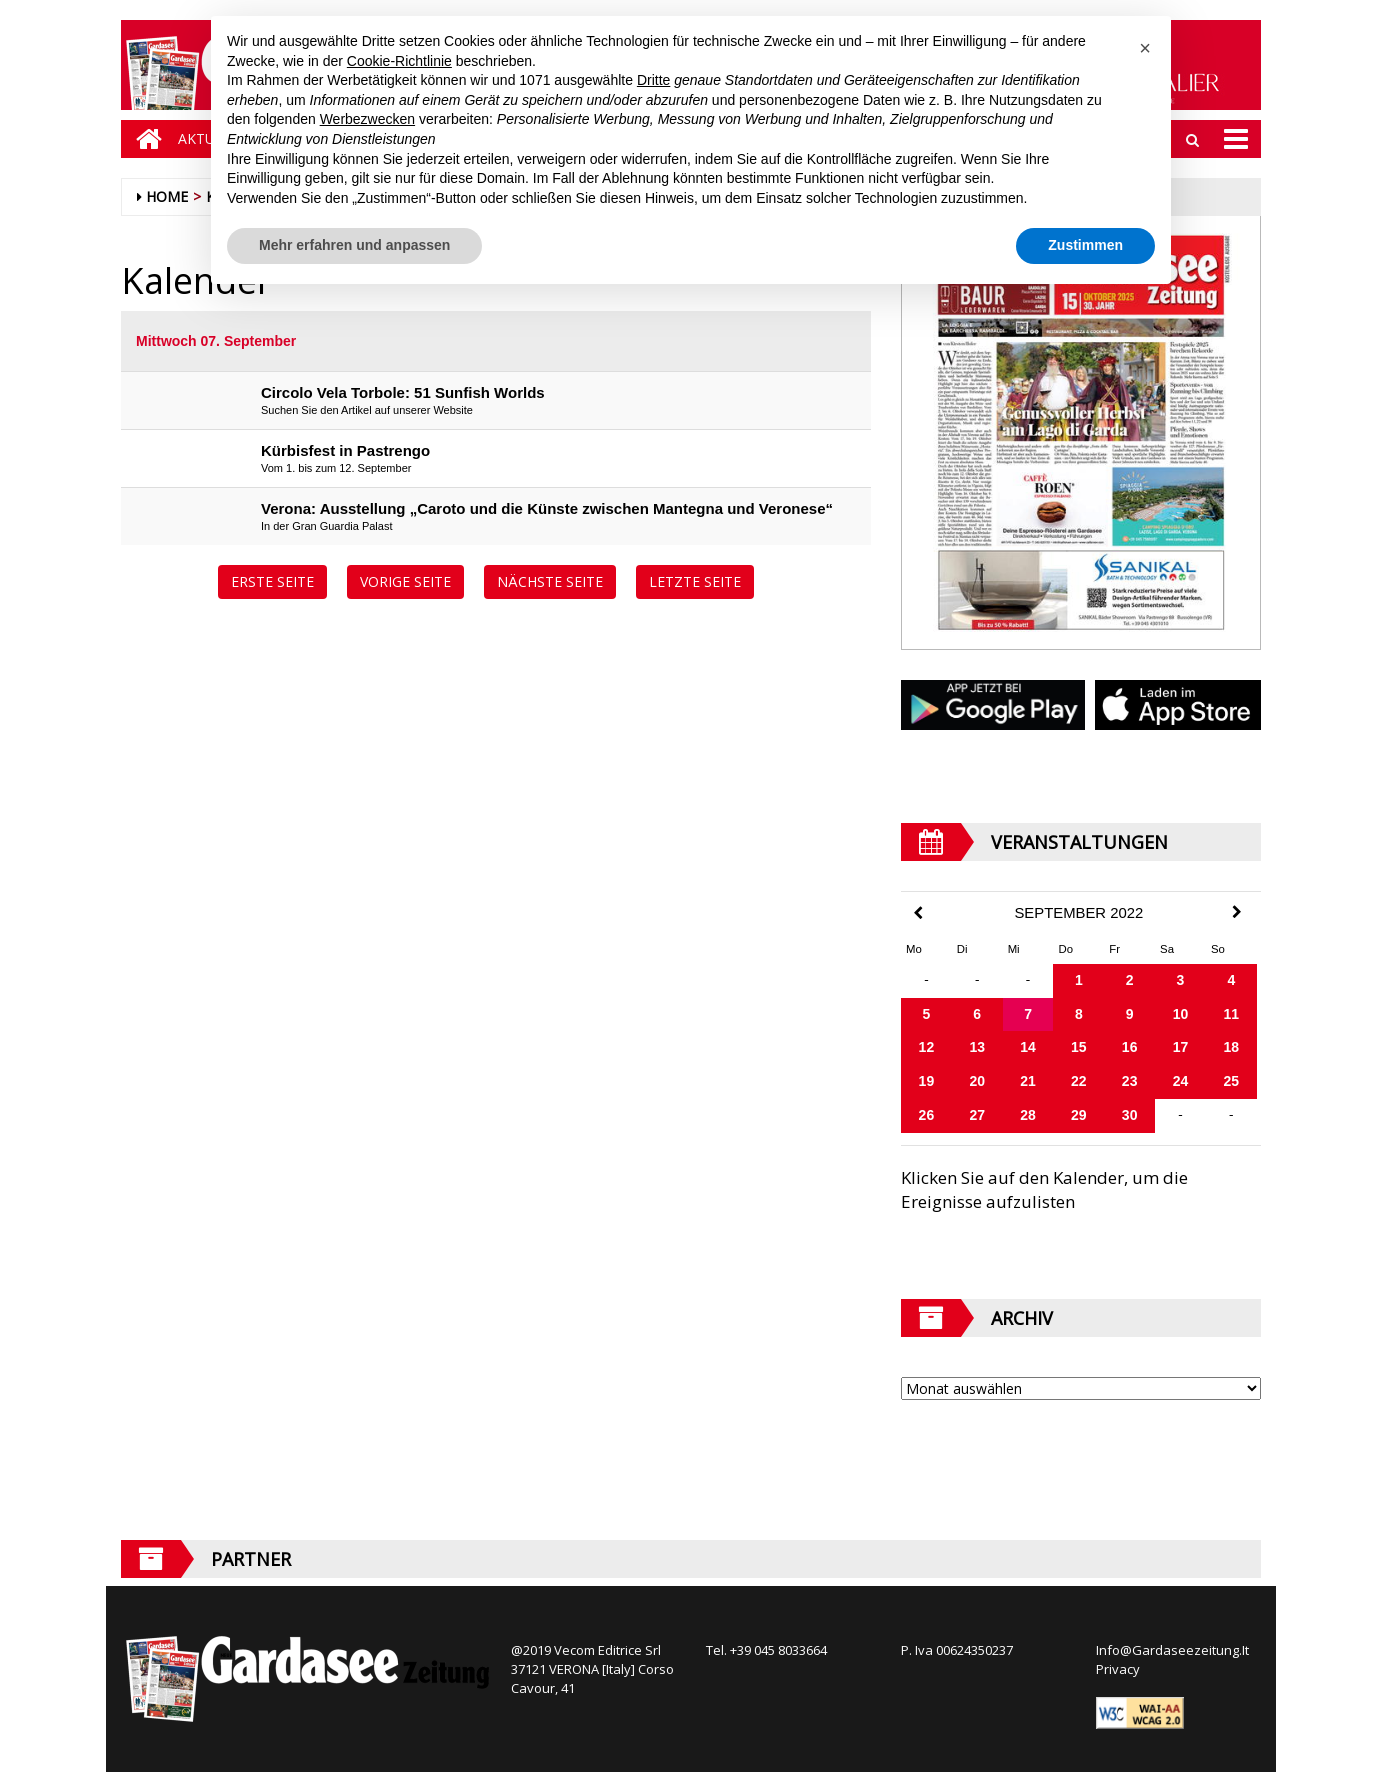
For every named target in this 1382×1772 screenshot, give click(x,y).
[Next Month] (1237, 912)
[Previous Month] (918, 913)
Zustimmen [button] (1085, 245)
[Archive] (1081, 1388)
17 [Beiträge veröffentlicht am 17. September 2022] (1181, 1047)
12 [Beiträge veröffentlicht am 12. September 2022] (927, 1047)
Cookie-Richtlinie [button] (399, 61)
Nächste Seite (550, 581)
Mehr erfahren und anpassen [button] (354, 245)
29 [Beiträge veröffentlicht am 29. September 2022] (1079, 1115)
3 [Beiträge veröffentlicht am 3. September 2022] (1181, 980)
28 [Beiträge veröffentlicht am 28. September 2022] (1028, 1115)
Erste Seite (272, 581)
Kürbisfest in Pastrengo (345, 450)
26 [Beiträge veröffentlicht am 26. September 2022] (927, 1115)
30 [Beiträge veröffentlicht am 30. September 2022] (1130, 1115)
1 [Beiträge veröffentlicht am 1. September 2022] (1079, 980)
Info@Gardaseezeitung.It (1172, 1650)
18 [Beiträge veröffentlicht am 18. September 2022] (1232, 1047)
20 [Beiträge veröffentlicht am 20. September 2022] (977, 1081)
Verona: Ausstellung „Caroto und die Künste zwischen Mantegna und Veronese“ (547, 508)
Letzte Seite (695, 581)
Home (167, 196)
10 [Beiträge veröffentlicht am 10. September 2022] (1181, 1014)
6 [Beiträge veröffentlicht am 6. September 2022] (977, 1014)
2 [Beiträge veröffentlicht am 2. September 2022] (1130, 980)
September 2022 (1078, 913)
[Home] (144, 139)
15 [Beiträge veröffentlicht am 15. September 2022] (1079, 1047)
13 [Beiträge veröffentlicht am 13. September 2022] (977, 1047)
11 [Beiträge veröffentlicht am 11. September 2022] (1232, 1014)
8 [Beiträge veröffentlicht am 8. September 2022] (1079, 1014)
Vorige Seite (405, 581)
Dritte (653, 80)
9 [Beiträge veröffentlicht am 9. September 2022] (1130, 1014)
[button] (1145, 48)
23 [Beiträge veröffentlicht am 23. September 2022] (1130, 1081)
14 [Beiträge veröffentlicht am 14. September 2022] (1028, 1047)
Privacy (1118, 1669)
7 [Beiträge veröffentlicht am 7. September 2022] (1028, 1014)
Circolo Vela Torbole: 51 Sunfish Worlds (403, 392)
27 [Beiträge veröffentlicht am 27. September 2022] (977, 1115)
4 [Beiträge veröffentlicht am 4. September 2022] (1231, 980)
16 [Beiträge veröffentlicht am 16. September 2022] (1130, 1047)
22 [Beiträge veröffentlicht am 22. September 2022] (1079, 1081)
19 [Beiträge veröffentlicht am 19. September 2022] (927, 1081)
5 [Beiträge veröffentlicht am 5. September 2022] (927, 1014)
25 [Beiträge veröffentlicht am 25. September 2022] (1232, 1081)
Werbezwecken (367, 119)
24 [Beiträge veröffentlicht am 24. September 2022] (1181, 1081)
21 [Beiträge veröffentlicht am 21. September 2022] (1028, 1081)
